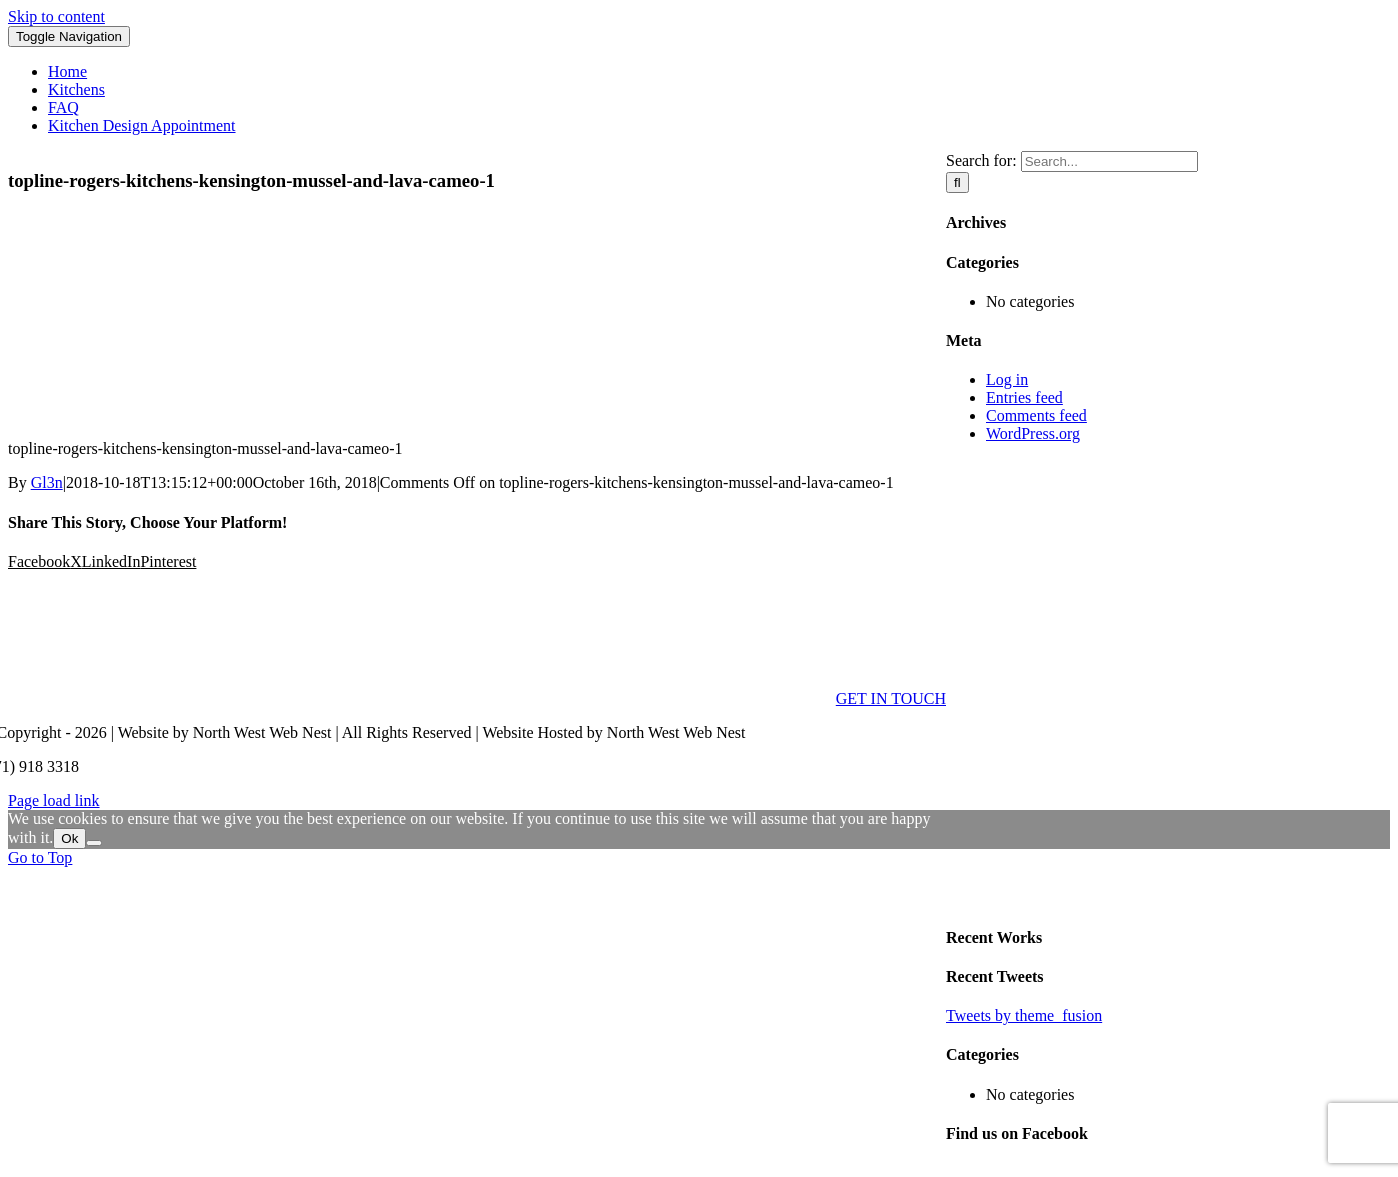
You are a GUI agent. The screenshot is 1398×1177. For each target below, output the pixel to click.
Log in (1007, 379)
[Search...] (1109, 161)
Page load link (54, 800)
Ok (69, 838)
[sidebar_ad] (1168, 897)
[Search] (957, 182)
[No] (94, 843)
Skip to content (56, 16)
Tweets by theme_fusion (1024, 1015)
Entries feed (1024, 397)
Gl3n (47, 482)
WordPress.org (1033, 433)
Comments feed (1036, 415)
